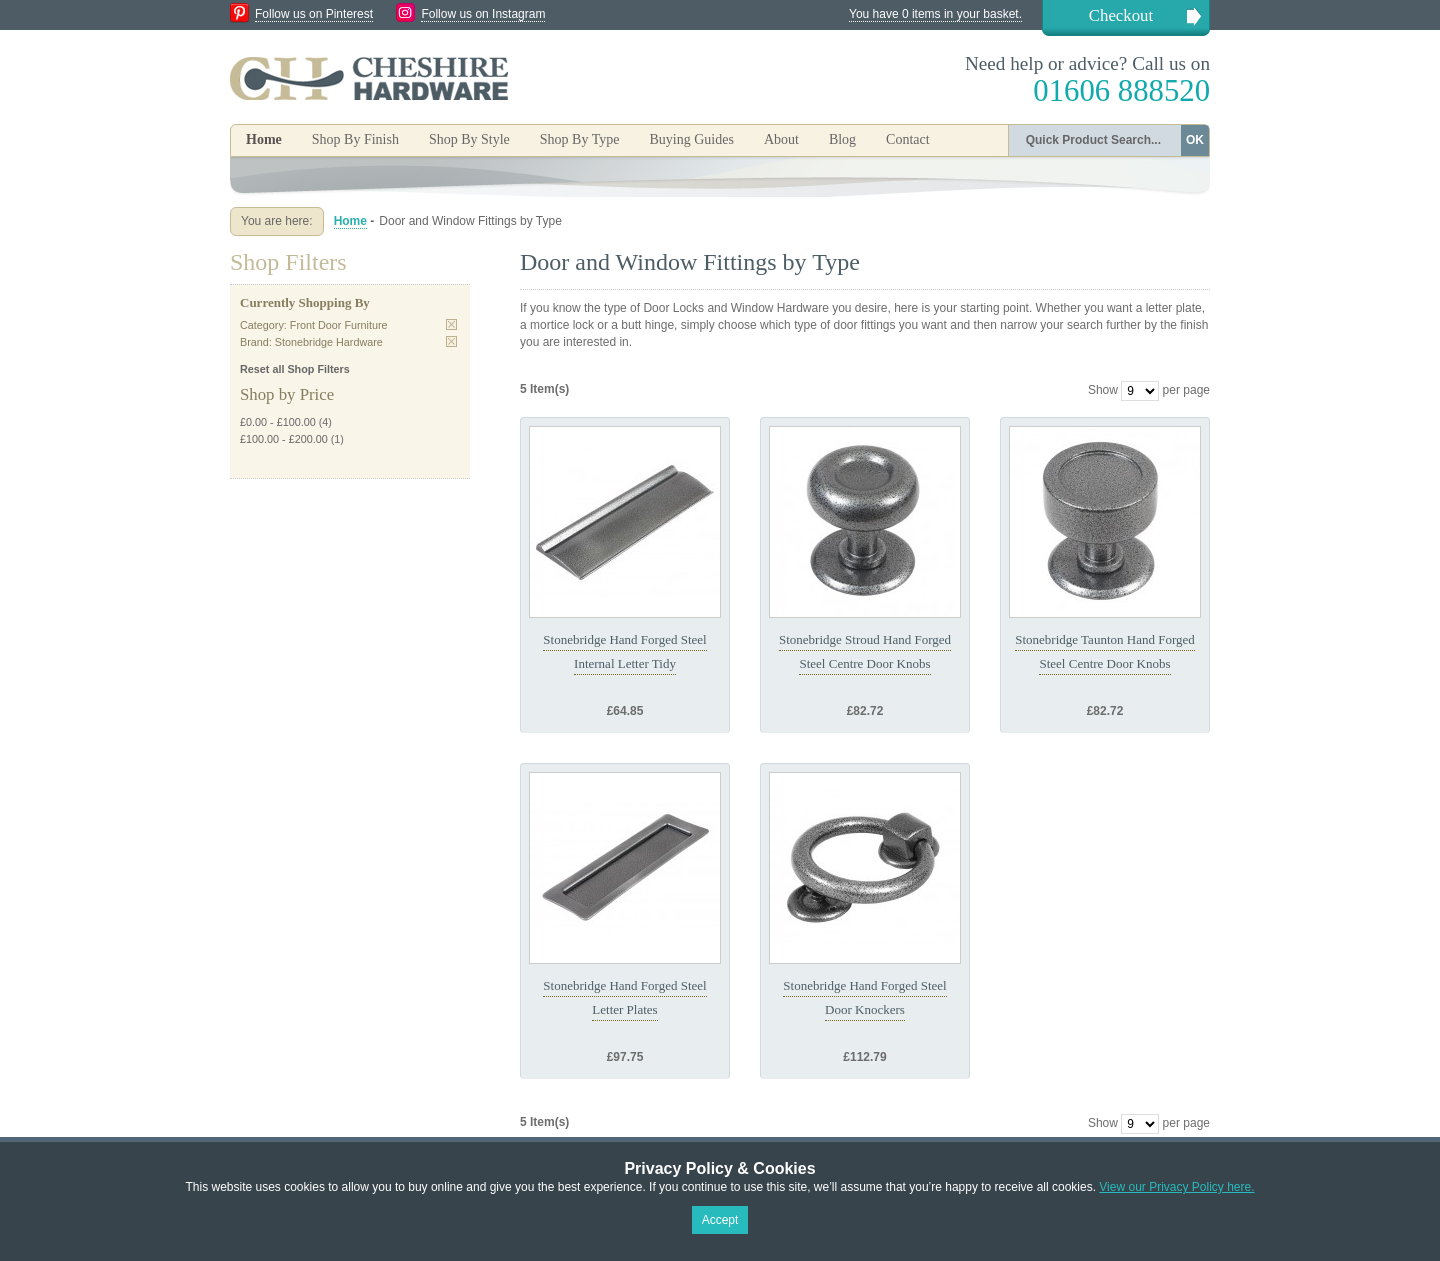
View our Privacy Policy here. (1176, 1187)
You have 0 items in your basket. (935, 14)
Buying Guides (691, 139)
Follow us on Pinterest (314, 14)
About (781, 139)
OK (1195, 140)
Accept (720, 1220)
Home (264, 139)
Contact (908, 139)
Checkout (1121, 15)
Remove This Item (451, 324)
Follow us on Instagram (483, 14)
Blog (842, 139)
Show (1103, 390)
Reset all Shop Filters (295, 369)
